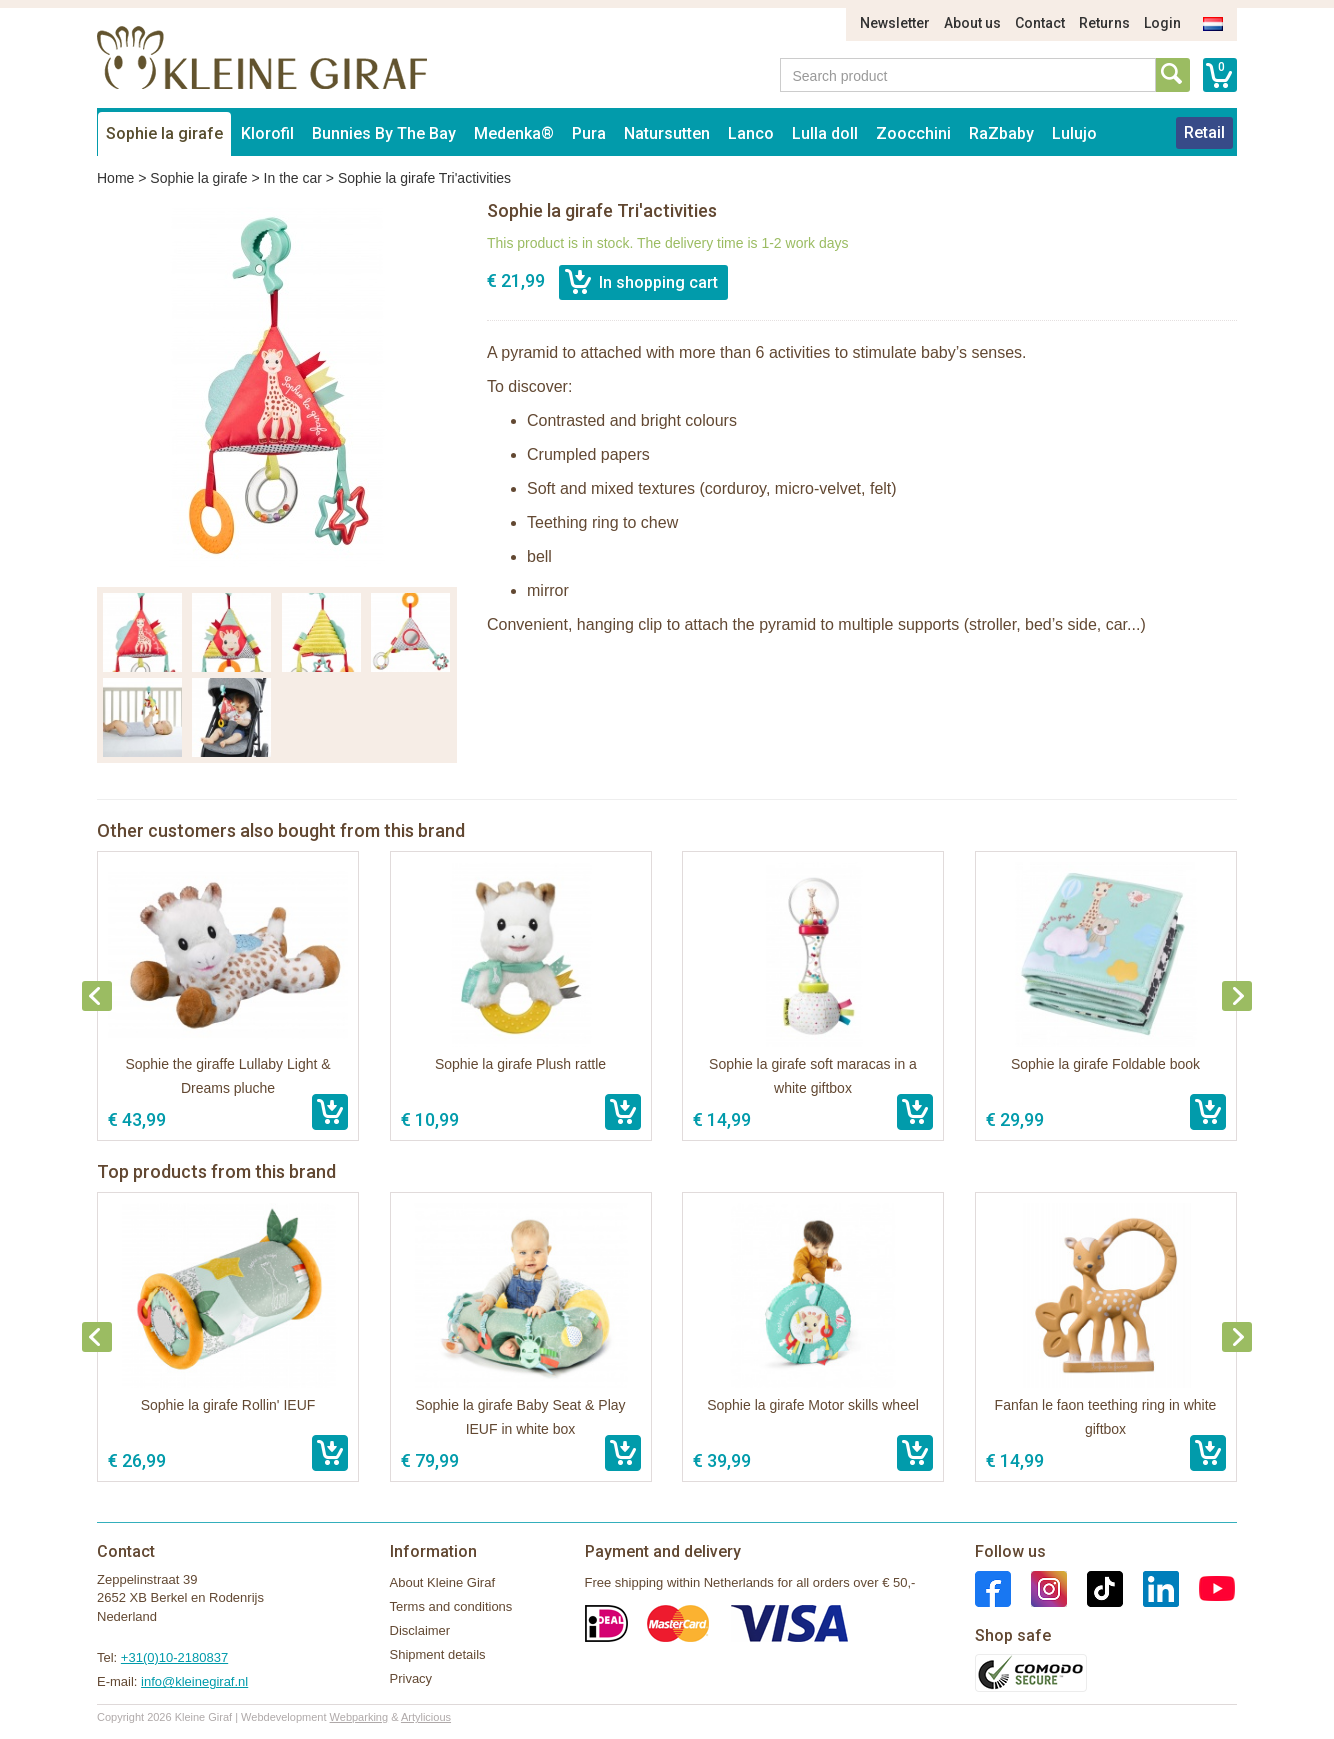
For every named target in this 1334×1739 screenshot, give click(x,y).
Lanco (751, 133)
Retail (1204, 132)
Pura (589, 133)
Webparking (359, 1717)
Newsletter (895, 23)
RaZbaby (1001, 133)
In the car (293, 178)
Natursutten (667, 133)
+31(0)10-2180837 (174, 1657)
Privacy (411, 1678)
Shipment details (438, 1654)
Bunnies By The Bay (384, 133)
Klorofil (267, 133)
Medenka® (514, 133)
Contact (1040, 23)
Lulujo (1074, 133)
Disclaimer (420, 1630)
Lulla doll (825, 133)
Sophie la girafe (164, 133)
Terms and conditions (451, 1606)
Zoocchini (913, 133)
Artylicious (426, 1717)
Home (115, 178)
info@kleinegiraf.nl (194, 1681)
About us (972, 23)
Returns (1104, 23)
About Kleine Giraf (443, 1582)
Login (1162, 23)
